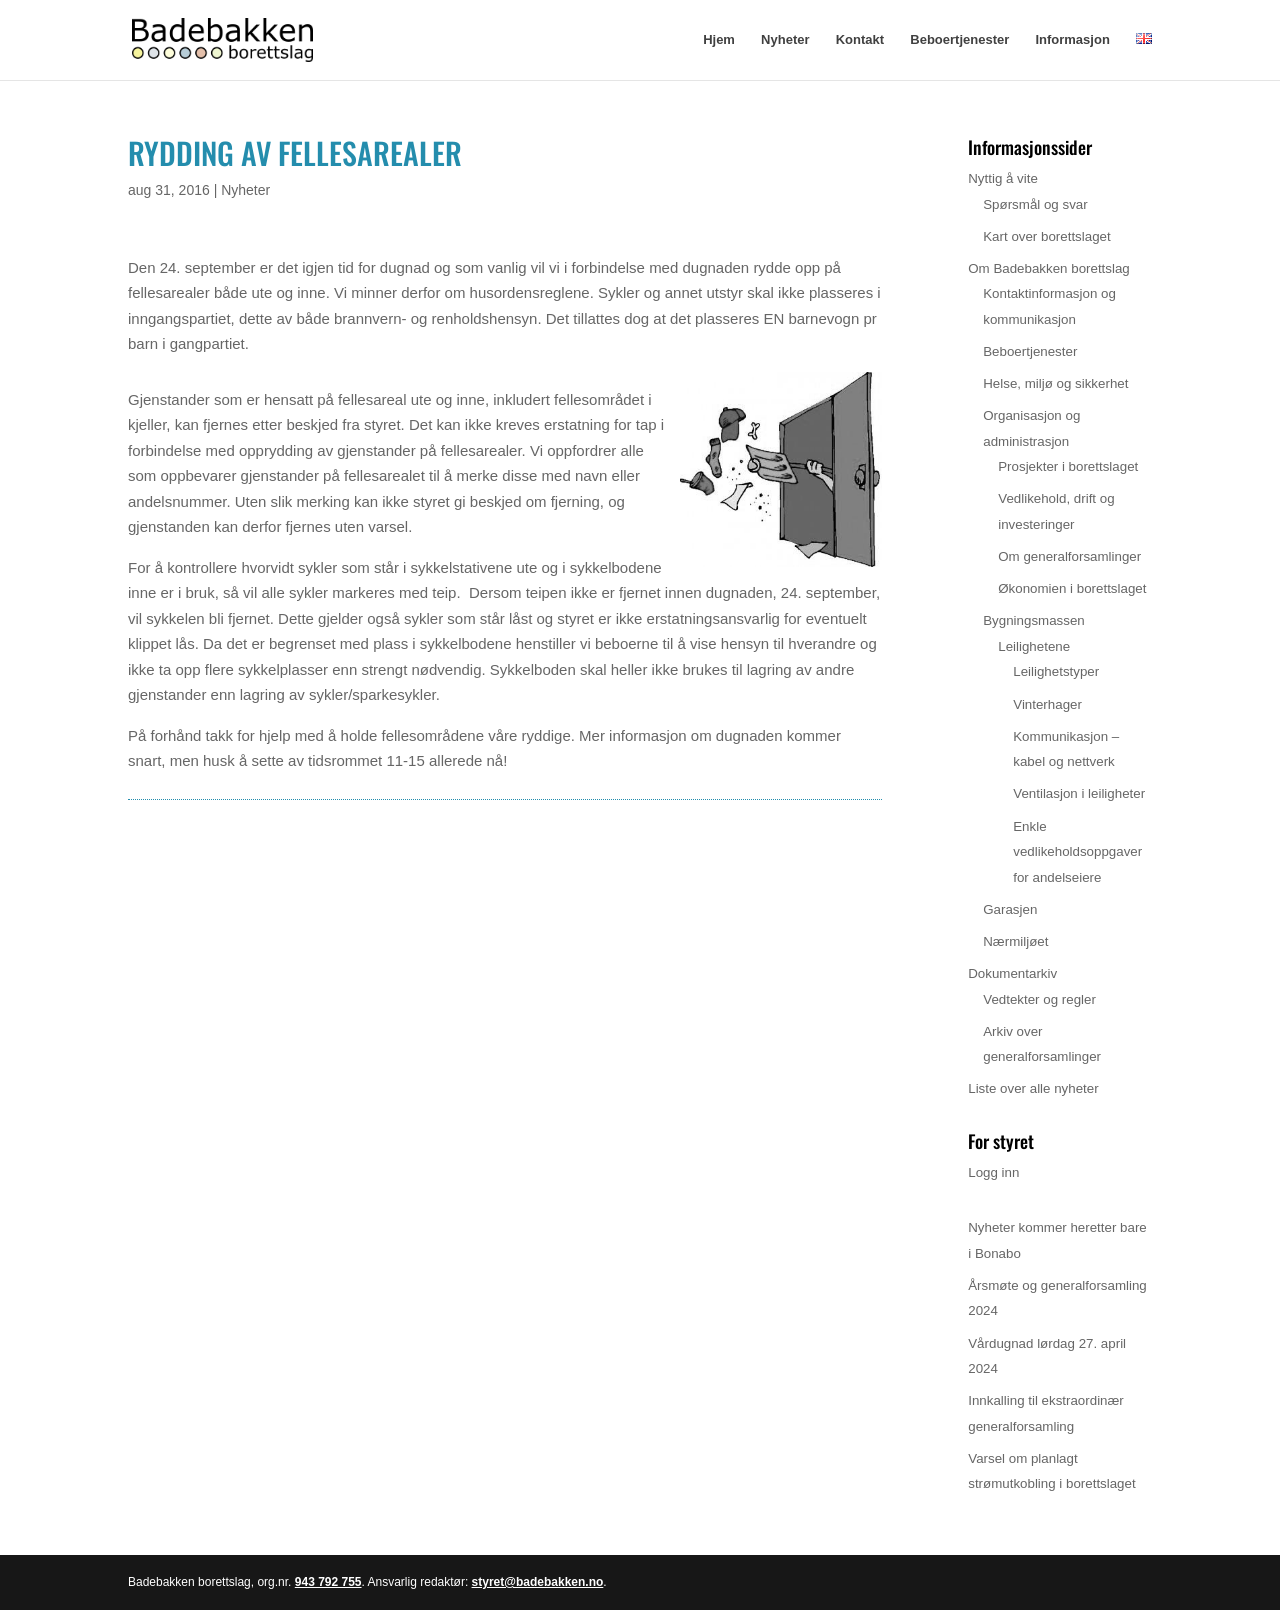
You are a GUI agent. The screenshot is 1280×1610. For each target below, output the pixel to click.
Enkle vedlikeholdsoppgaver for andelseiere (1077, 852)
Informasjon (1072, 40)
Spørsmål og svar (1035, 204)
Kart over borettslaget (1046, 236)
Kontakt (860, 40)
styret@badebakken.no (538, 1582)
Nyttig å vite (1003, 178)
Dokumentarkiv (1012, 973)
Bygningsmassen (1034, 620)
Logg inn (993, 1172)
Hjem (719, 40)
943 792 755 (328, 1582)
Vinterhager (1047, 704)
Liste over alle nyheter (1033, 1088)
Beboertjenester (959, 40)
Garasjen (1010, 909)
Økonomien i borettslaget (1072, 588)
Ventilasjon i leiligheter (1079, 793)
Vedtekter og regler (1039, 999)
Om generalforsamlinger (1069, 556)
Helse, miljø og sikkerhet (1055, 383)
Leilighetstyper (1056, 671)
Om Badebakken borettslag (1049, 268)
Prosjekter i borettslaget (1068, 466)
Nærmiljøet (1015, 941)
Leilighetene (1034, 646)
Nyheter (785, 40)
